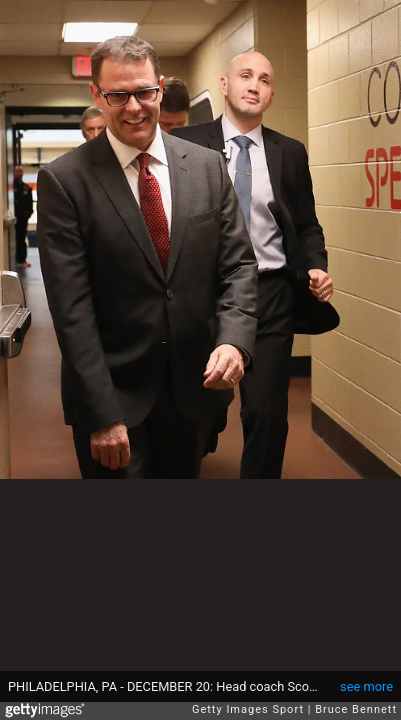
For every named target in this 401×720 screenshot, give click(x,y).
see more (366, 686)
